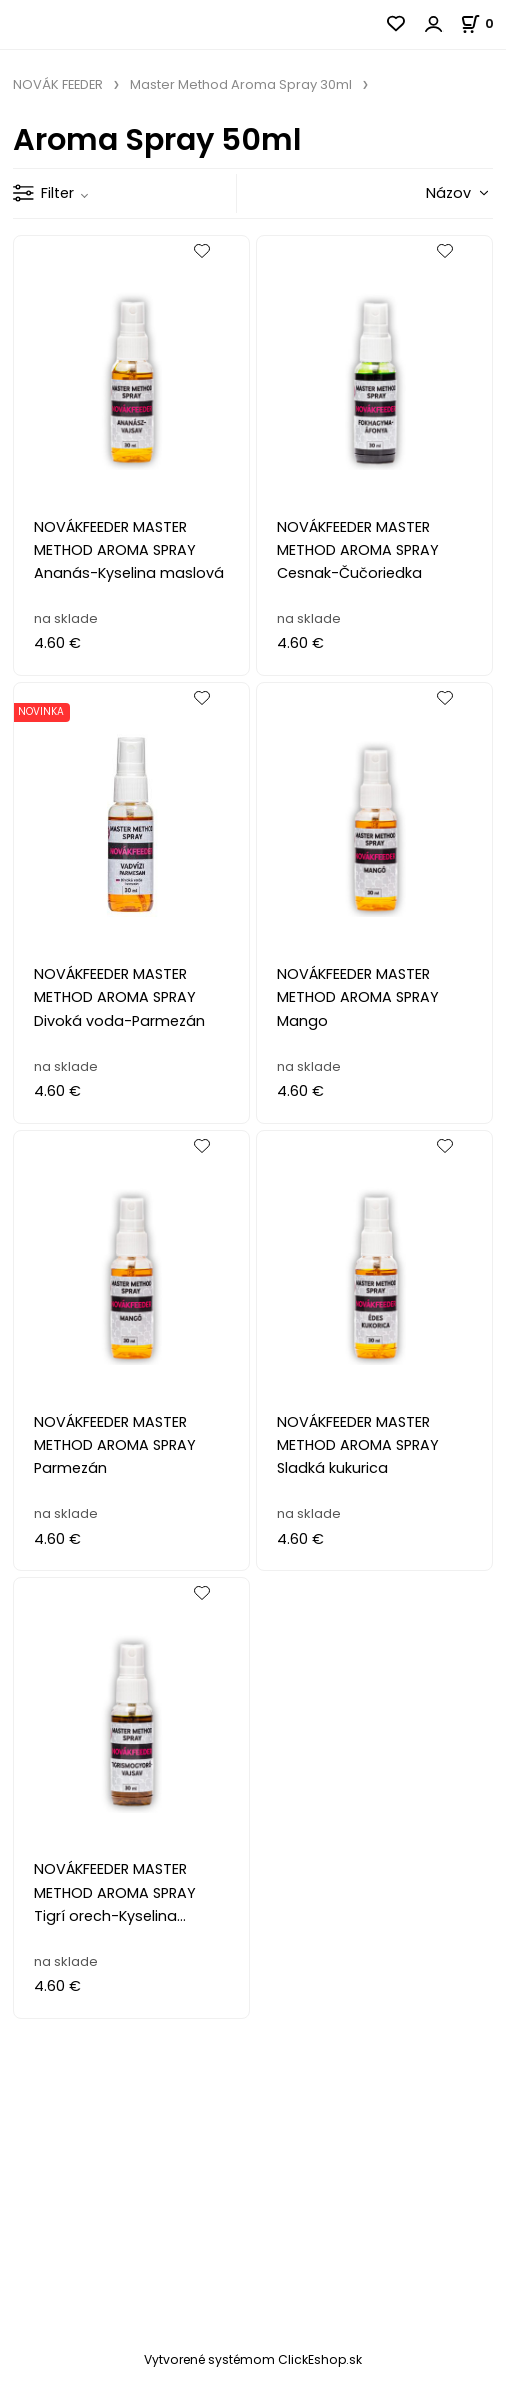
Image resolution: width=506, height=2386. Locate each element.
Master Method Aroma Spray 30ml (241, 84)
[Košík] (483, 23)
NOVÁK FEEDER (58, 84)
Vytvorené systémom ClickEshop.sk (253, 2359)
